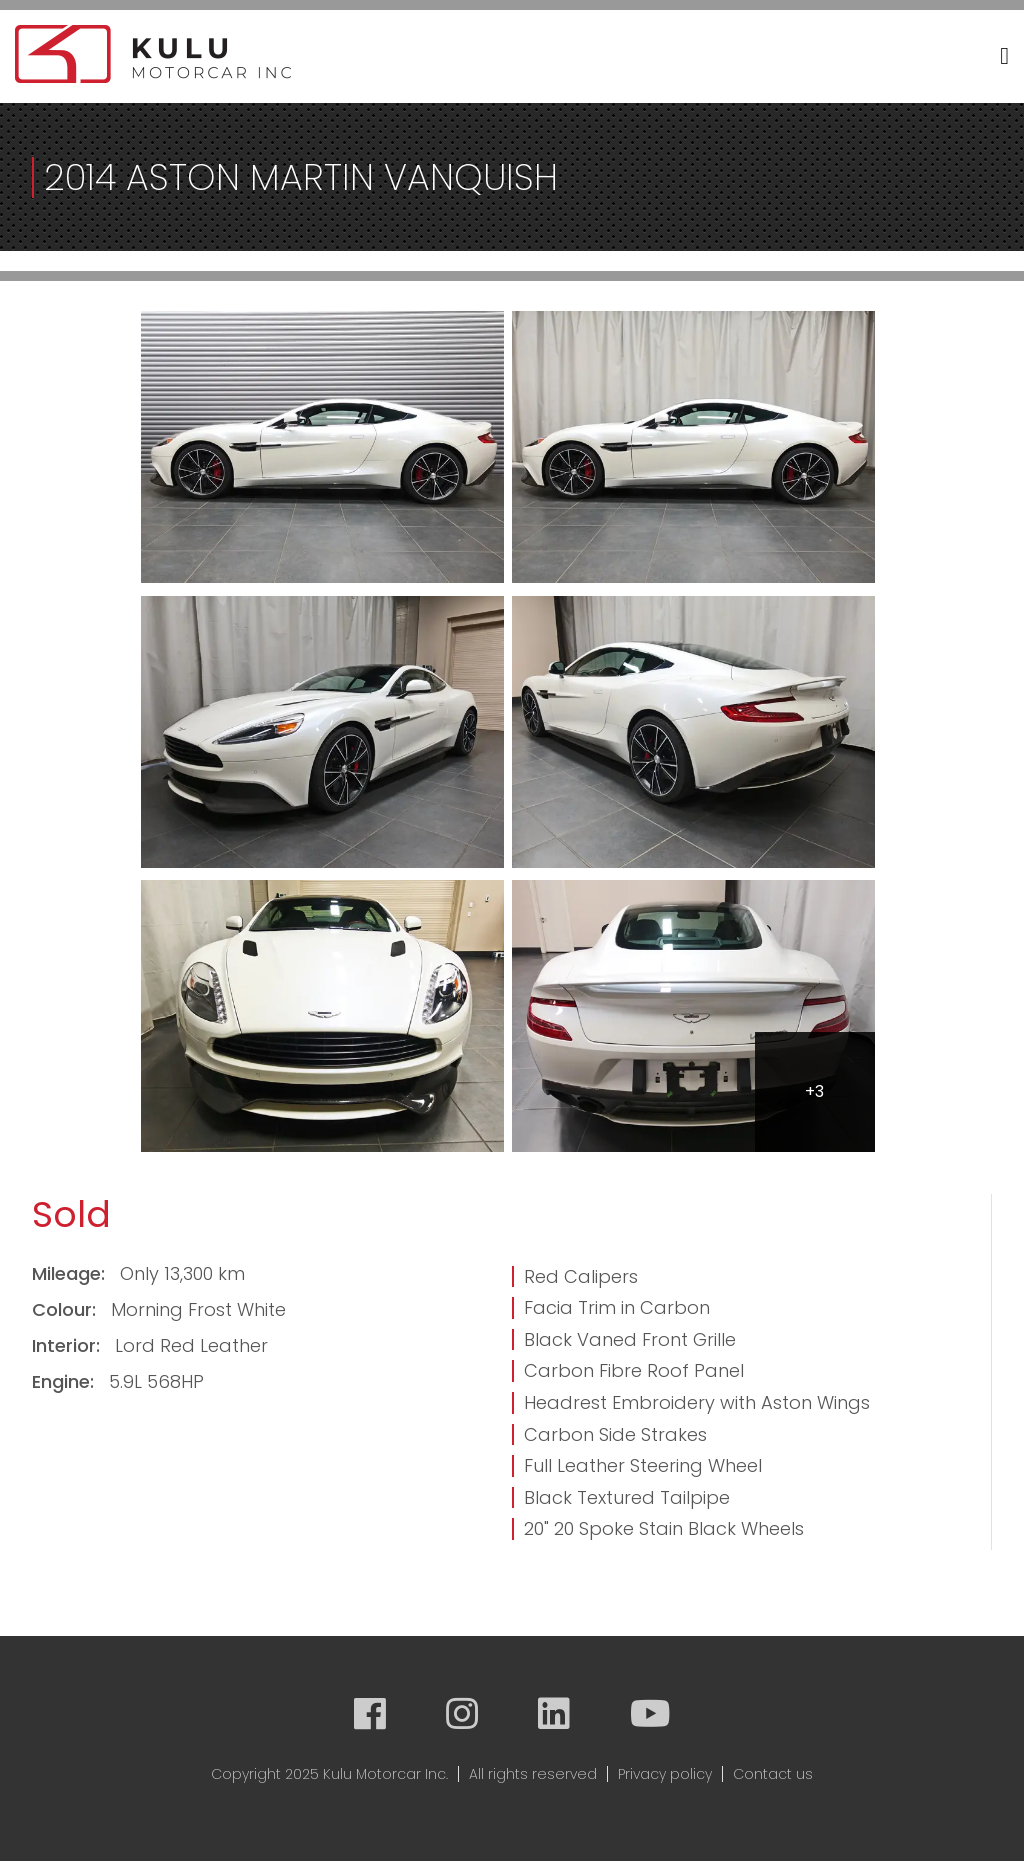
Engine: (65, 1381)
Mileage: (71, 1273)
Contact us (773, 1774)
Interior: (68, 1345)
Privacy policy (665, 1774)
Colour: (66, 1309)
